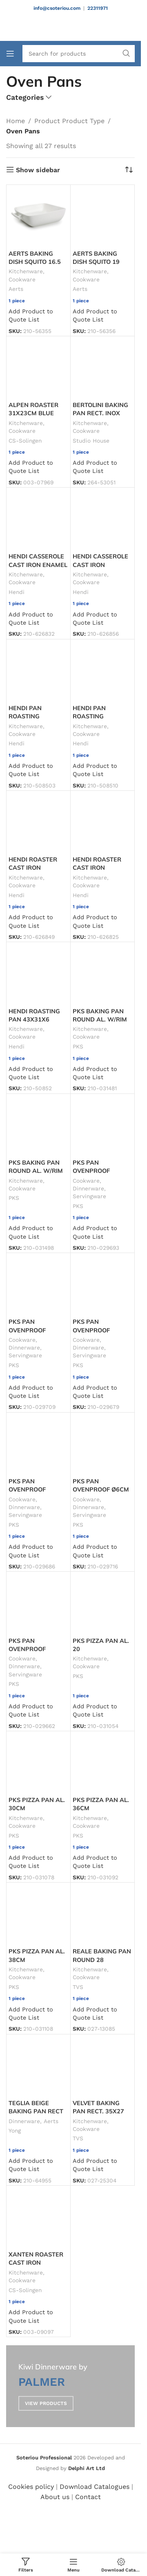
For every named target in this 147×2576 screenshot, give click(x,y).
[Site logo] (70, 28)
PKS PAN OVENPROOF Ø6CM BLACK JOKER (101, 1489)
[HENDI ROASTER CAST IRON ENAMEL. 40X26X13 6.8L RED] (102, 823)
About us (54, 2497)
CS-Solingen (25, 440)
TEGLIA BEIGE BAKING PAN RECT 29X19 (36, 2111)
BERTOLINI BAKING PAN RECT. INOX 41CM (100, 413)
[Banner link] (70, 2386)
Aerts (16, 289)
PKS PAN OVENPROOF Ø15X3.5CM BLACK (37, 1330)
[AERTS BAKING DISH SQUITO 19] (102, 217)
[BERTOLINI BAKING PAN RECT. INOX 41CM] (102, 368)
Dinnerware (88, 1188)
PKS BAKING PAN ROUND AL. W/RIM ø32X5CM (100, 1019)
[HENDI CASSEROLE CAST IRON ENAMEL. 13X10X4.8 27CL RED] (102, 519)
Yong (15, 2130)
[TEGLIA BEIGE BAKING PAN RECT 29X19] (38, 2066)
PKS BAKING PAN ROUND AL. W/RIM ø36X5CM (36, 1171)
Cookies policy (31, 2487)
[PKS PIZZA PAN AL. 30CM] (38, 1763)
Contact (88, 2497)
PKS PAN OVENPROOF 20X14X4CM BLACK (101, 1171)
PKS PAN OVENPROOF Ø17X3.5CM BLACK (37, 1489)
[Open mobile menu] (10, 53)
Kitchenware (26, 271)
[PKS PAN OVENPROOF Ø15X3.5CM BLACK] (38, 1285)
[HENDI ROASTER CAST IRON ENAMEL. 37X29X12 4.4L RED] (38, 823)
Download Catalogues (94, 2487)
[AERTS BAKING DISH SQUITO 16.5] (38, 217)
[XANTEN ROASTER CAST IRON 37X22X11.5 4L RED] (38, 2218)
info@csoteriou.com (56, 8)
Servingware (89, 1196)
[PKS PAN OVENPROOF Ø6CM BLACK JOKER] (102, 1444)
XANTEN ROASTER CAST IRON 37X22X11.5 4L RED (38, 2263)
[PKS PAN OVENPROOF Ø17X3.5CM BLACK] (38, 1444)
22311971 (97, 8)
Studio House (91, 440)
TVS (78, 1987)
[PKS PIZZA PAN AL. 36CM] (102, 1763)
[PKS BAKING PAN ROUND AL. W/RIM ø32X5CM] (102, 974)
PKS (78, 1046)
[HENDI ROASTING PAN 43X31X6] (38, 974)
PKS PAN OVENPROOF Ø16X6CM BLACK (98, 1330)
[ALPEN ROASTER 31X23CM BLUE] (38, 368)
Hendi (16, 592)
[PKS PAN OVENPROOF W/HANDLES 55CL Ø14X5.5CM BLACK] (38, 1603)
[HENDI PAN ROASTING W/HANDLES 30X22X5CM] (38, 671)
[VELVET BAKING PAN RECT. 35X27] (102, 2066)
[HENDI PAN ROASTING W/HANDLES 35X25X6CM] (102, 671)
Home (15, 121)
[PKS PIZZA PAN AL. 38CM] (38, 1914)
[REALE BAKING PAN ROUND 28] (102, 1914)
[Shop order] (128, 170)
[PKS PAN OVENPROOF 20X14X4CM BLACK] (102, 1126)
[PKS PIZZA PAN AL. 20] (102, 1603)
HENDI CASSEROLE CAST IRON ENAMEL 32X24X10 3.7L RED (38, 564)
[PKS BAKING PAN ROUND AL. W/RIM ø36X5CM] (38, 1126)
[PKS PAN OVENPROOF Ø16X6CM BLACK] (102, 1285)
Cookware (22, 279)
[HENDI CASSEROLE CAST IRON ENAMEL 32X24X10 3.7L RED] (38, 519)
